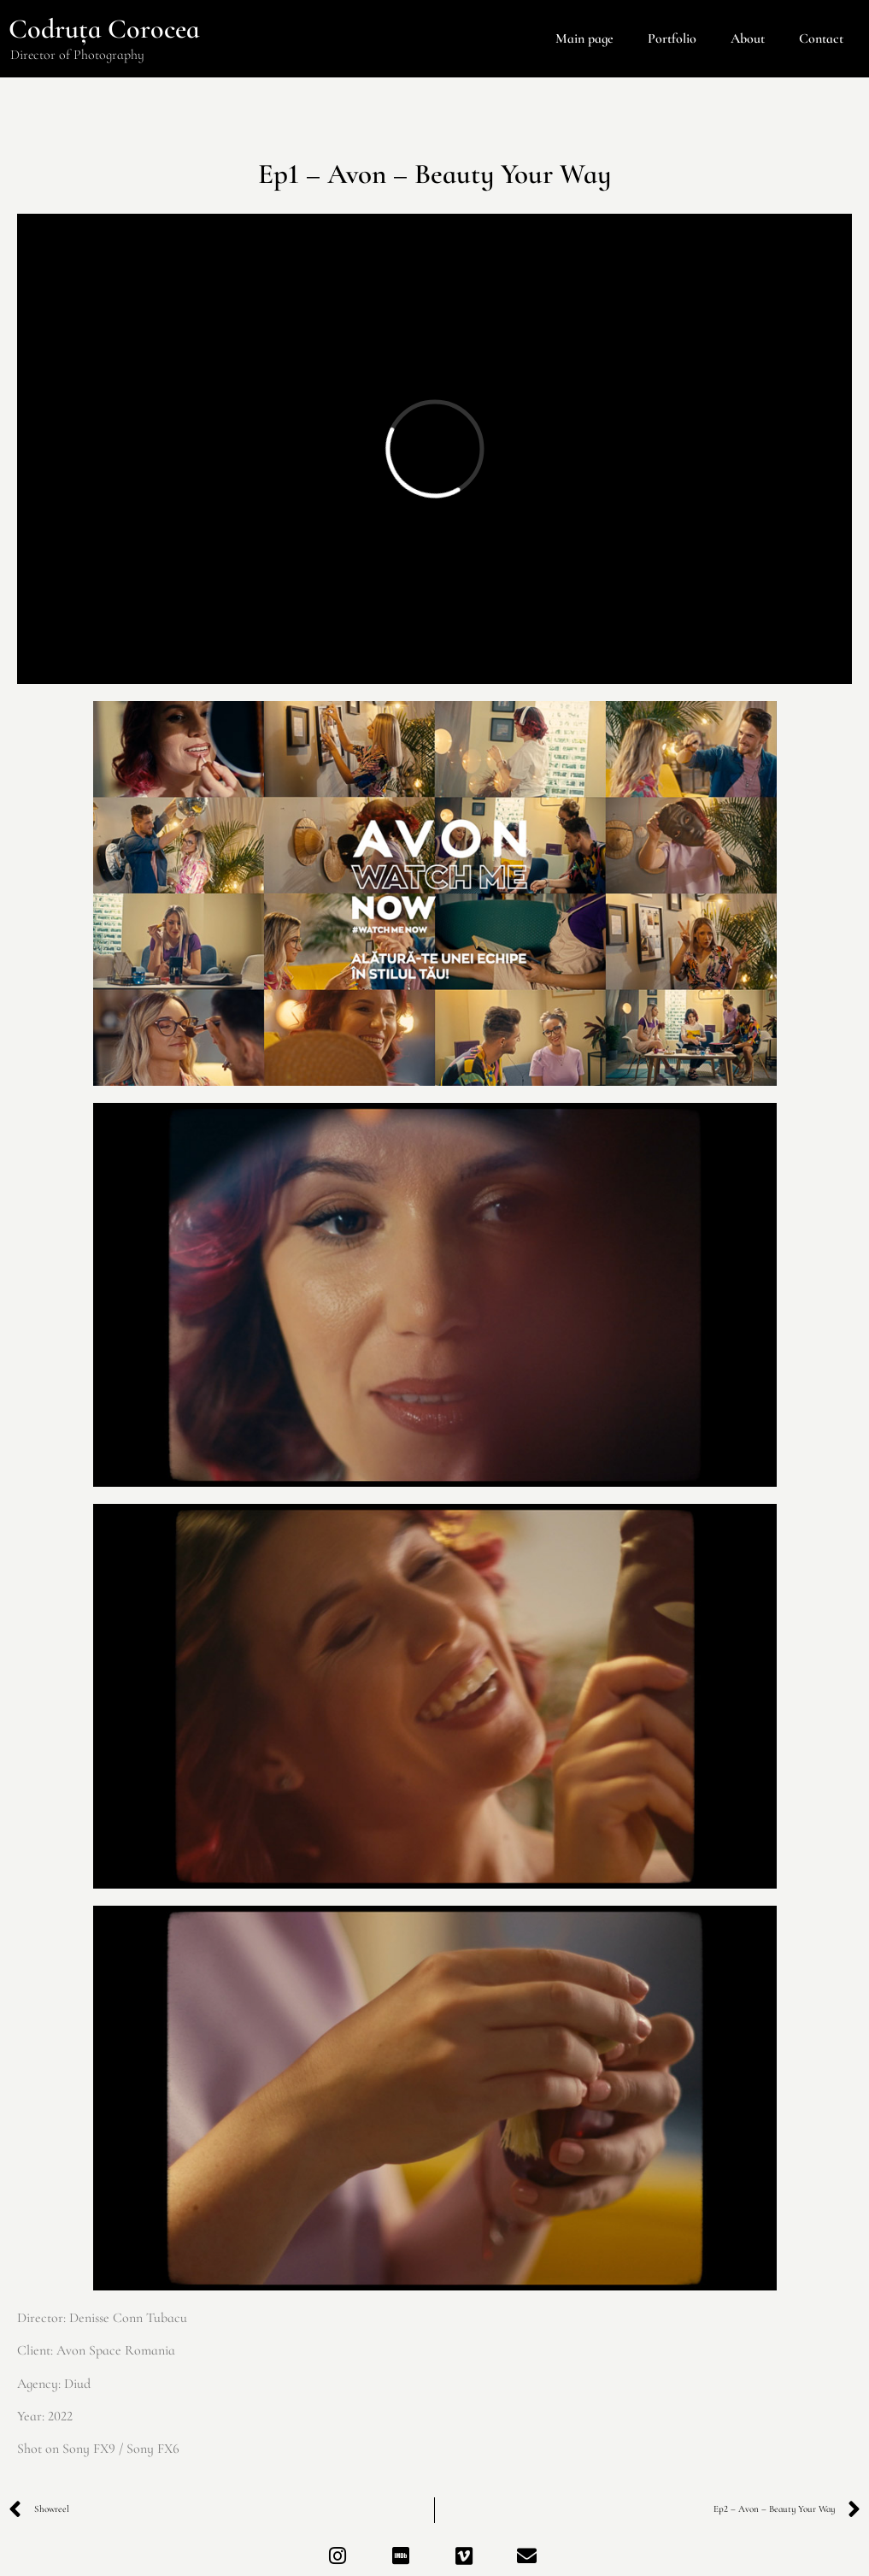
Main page (584, 38)
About (748, 38)
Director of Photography (77, 54)
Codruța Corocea (104, 28)
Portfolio (672, 38)
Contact (821, 38)
